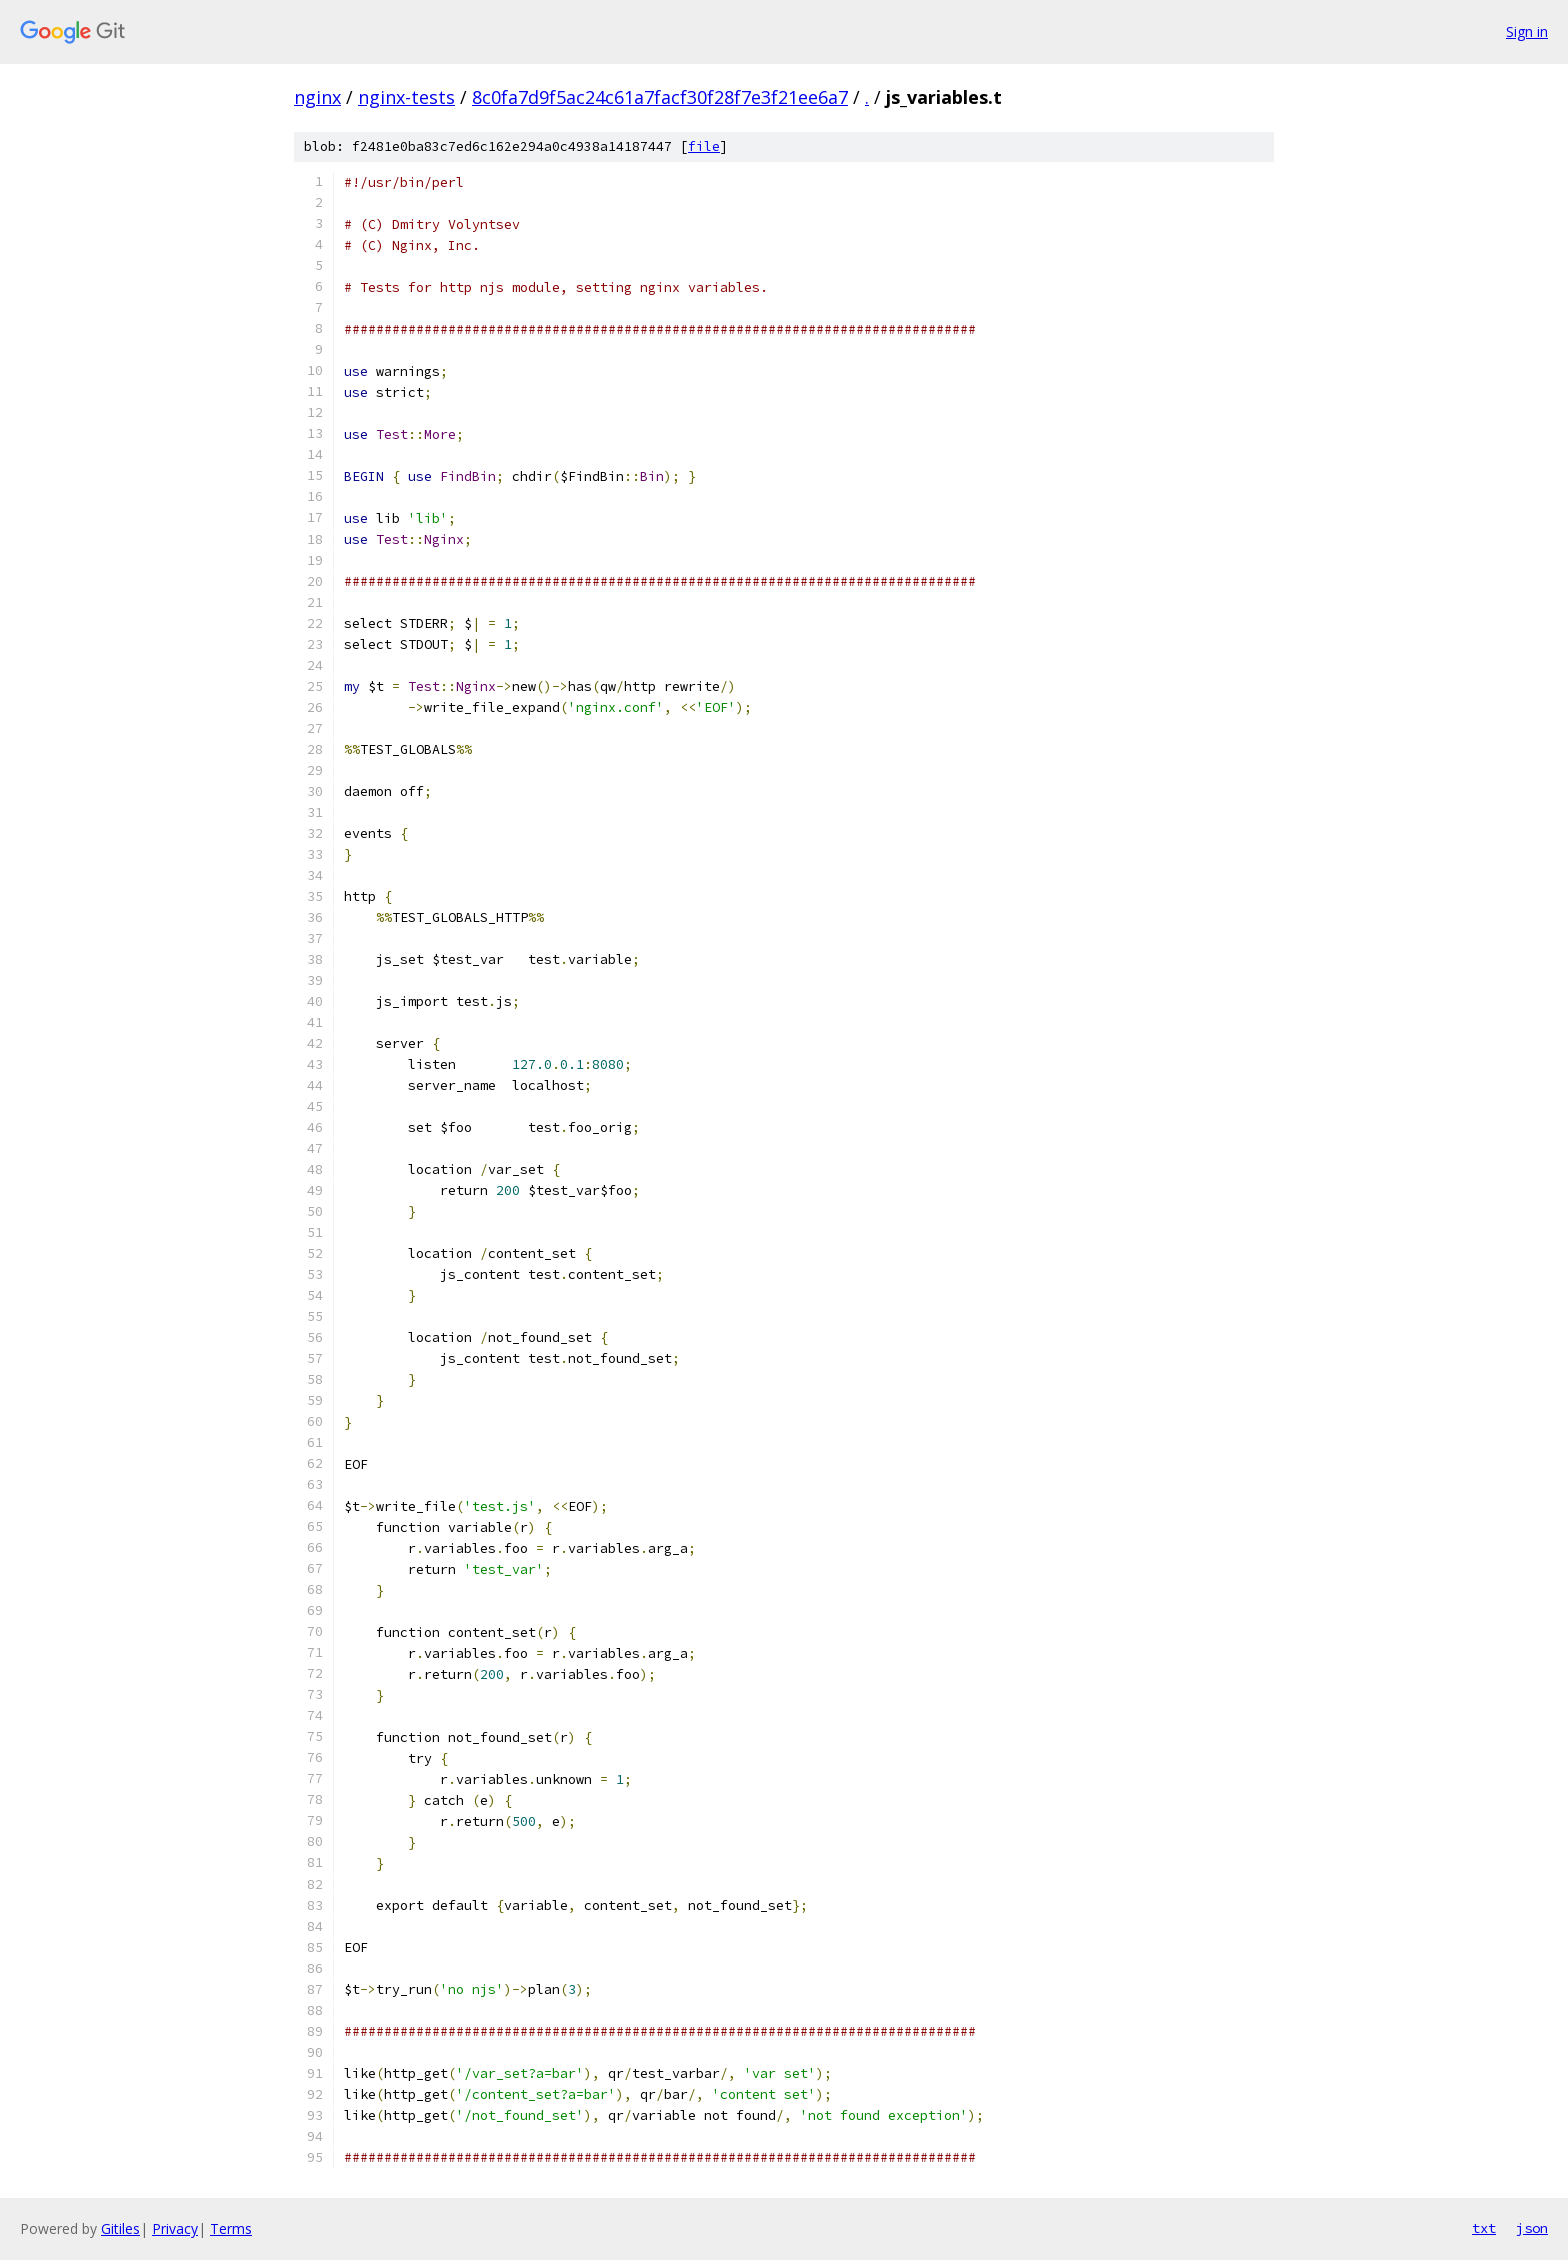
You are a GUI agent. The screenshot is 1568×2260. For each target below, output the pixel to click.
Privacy (175, 2228)
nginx (317, 97)
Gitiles (120, 2228)
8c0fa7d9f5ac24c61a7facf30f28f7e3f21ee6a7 (660, 97)
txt (1484, 2228)
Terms (231, 2228)
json (1532, 2228)
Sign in (1527, 31)
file (704, 146)
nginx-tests (406, 97)
